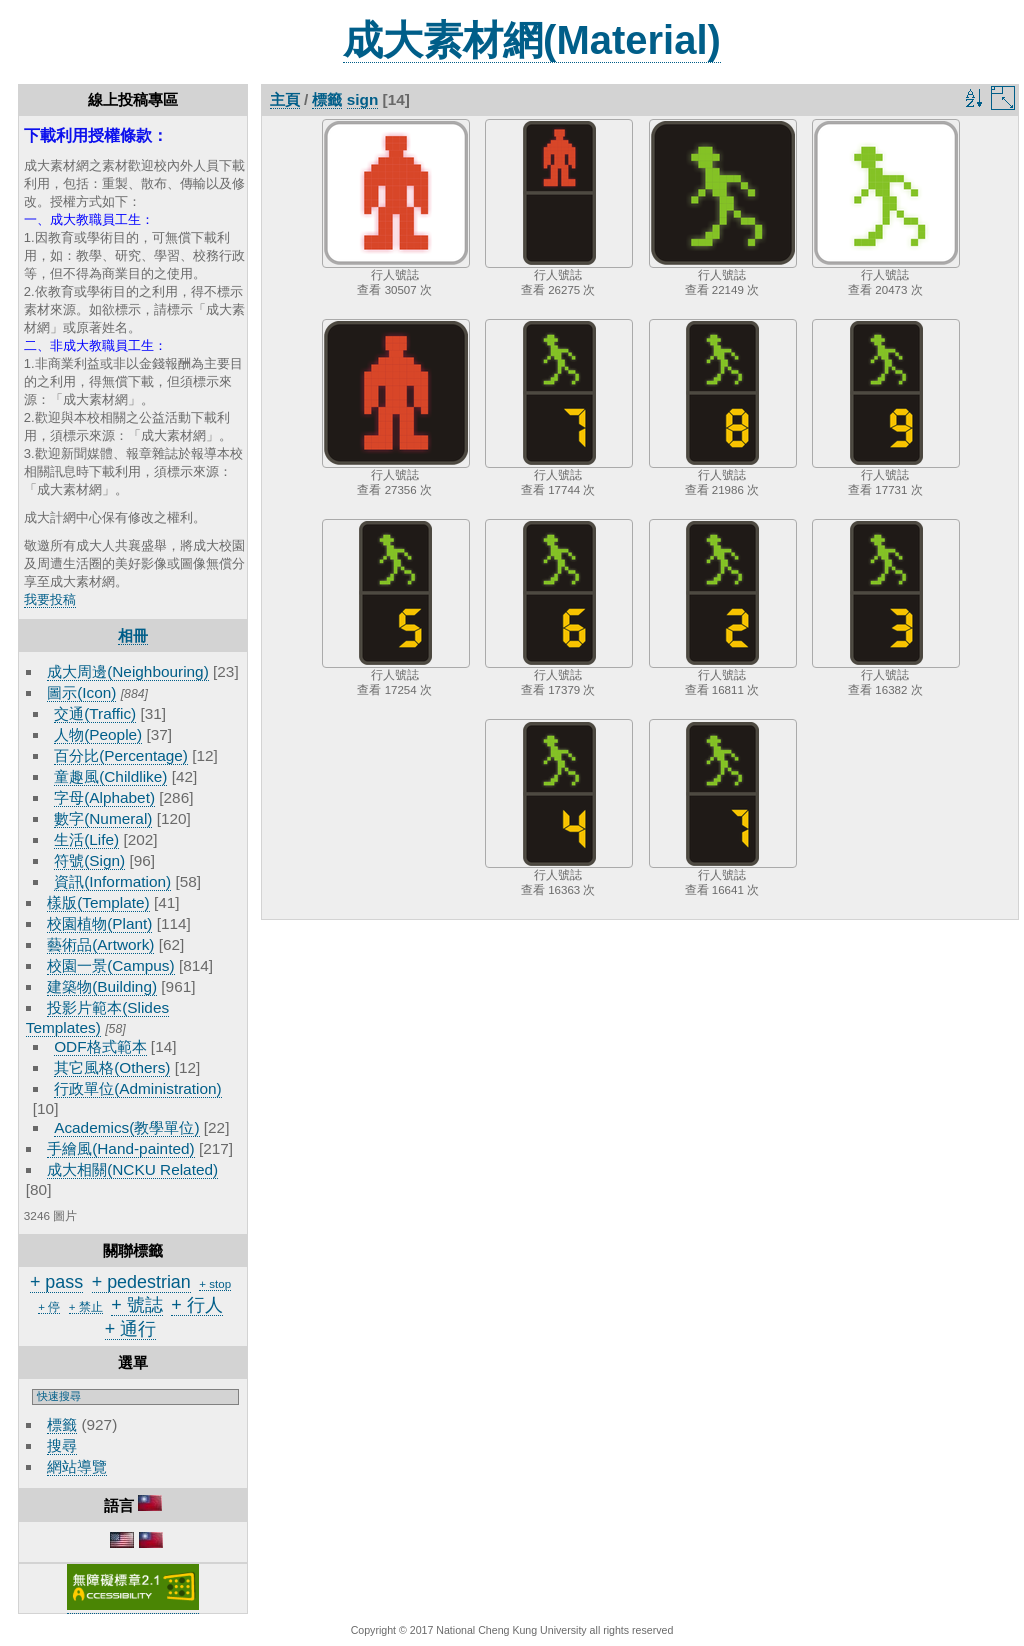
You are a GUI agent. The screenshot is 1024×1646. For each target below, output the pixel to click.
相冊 (133, 635)
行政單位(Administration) (138, 1088)
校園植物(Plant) (99, 923)
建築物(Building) (102, 986)
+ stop (215, 1284)
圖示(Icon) (81, 692)
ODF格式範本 (100, 1046)
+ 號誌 (136, 1305)
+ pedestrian (141, 1282)
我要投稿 (50, 599)
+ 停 (49, 1307)
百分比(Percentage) (121, 755)
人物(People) (98, 734)
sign (363, 99)
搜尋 (62, 1445)
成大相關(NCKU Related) (132, 1169)
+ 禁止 (86, 1307)
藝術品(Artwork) (100, 944)
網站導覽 (77, 1466)
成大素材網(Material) (532, 40)
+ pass (56, 1282)
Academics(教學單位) (126, 1127)
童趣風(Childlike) (110, 776)
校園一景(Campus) (110, 965)
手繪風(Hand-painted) (120, 1148)
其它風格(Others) (112, 1067)
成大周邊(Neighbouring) (128, 671)
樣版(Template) (98, 902)
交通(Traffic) (95, 713)
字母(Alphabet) (104, 797)
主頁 (285, 99)
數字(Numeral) (103, 818)
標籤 (62, 1424)
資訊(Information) (112, 881)
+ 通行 (130, 1329)
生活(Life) (86, 839)
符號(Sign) (89, 860)
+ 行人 (196, 1305)
